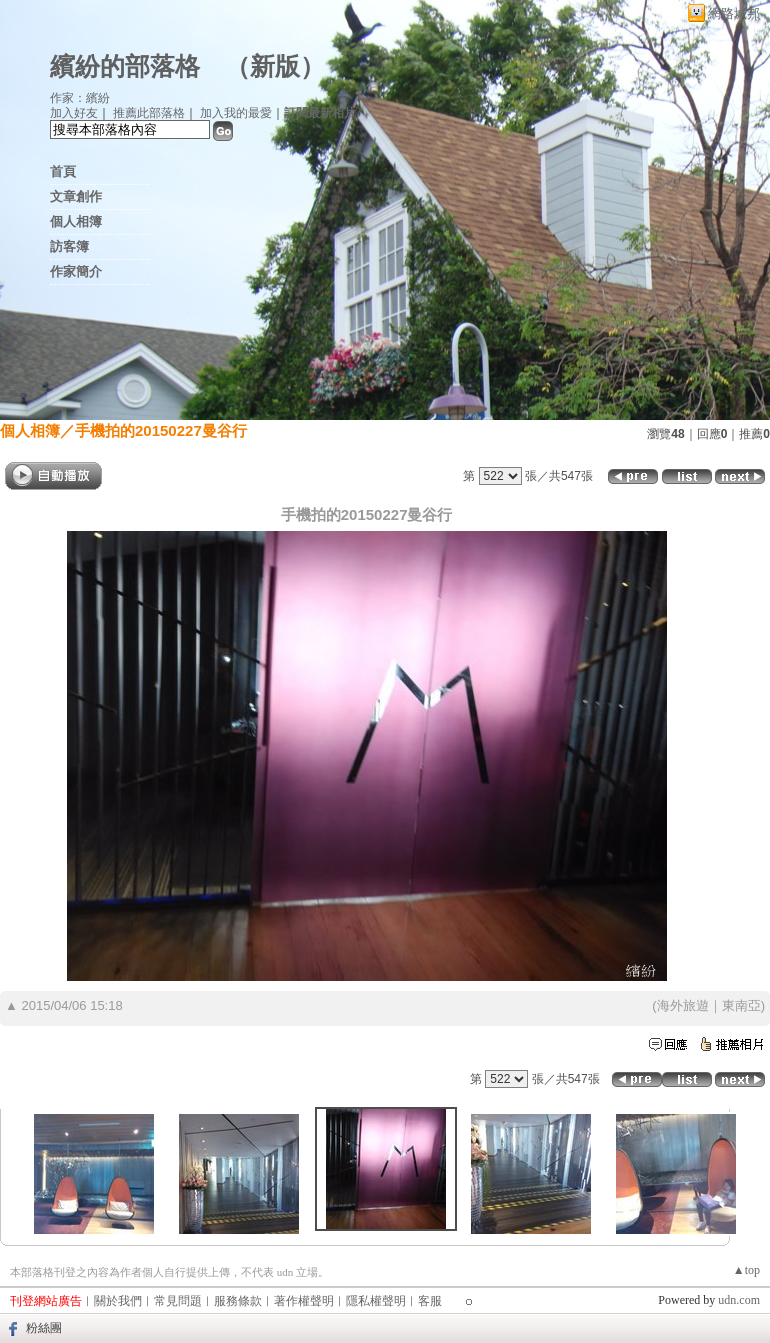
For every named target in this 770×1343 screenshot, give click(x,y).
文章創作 (76, 196)
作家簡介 (76, 271)
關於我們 (118, 1301)
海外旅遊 (683, 1005)
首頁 (63, 171)
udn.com (739, 1300)
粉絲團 (44, 1328)
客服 (430, 1301)
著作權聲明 (304, 1301)
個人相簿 (76, 221)
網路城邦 (734, 13)
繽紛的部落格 (125, 66)
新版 (275, 66)
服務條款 (238, 1301)
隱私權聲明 (376, 1301)
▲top (746, 1270)
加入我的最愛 (236, 113)
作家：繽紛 (80, 98)
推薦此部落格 (149, 113)
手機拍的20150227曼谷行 (161, 430)
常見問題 (178, 1301)
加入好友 (74, 113)
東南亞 (741, 1005)
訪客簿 (69, 246)
